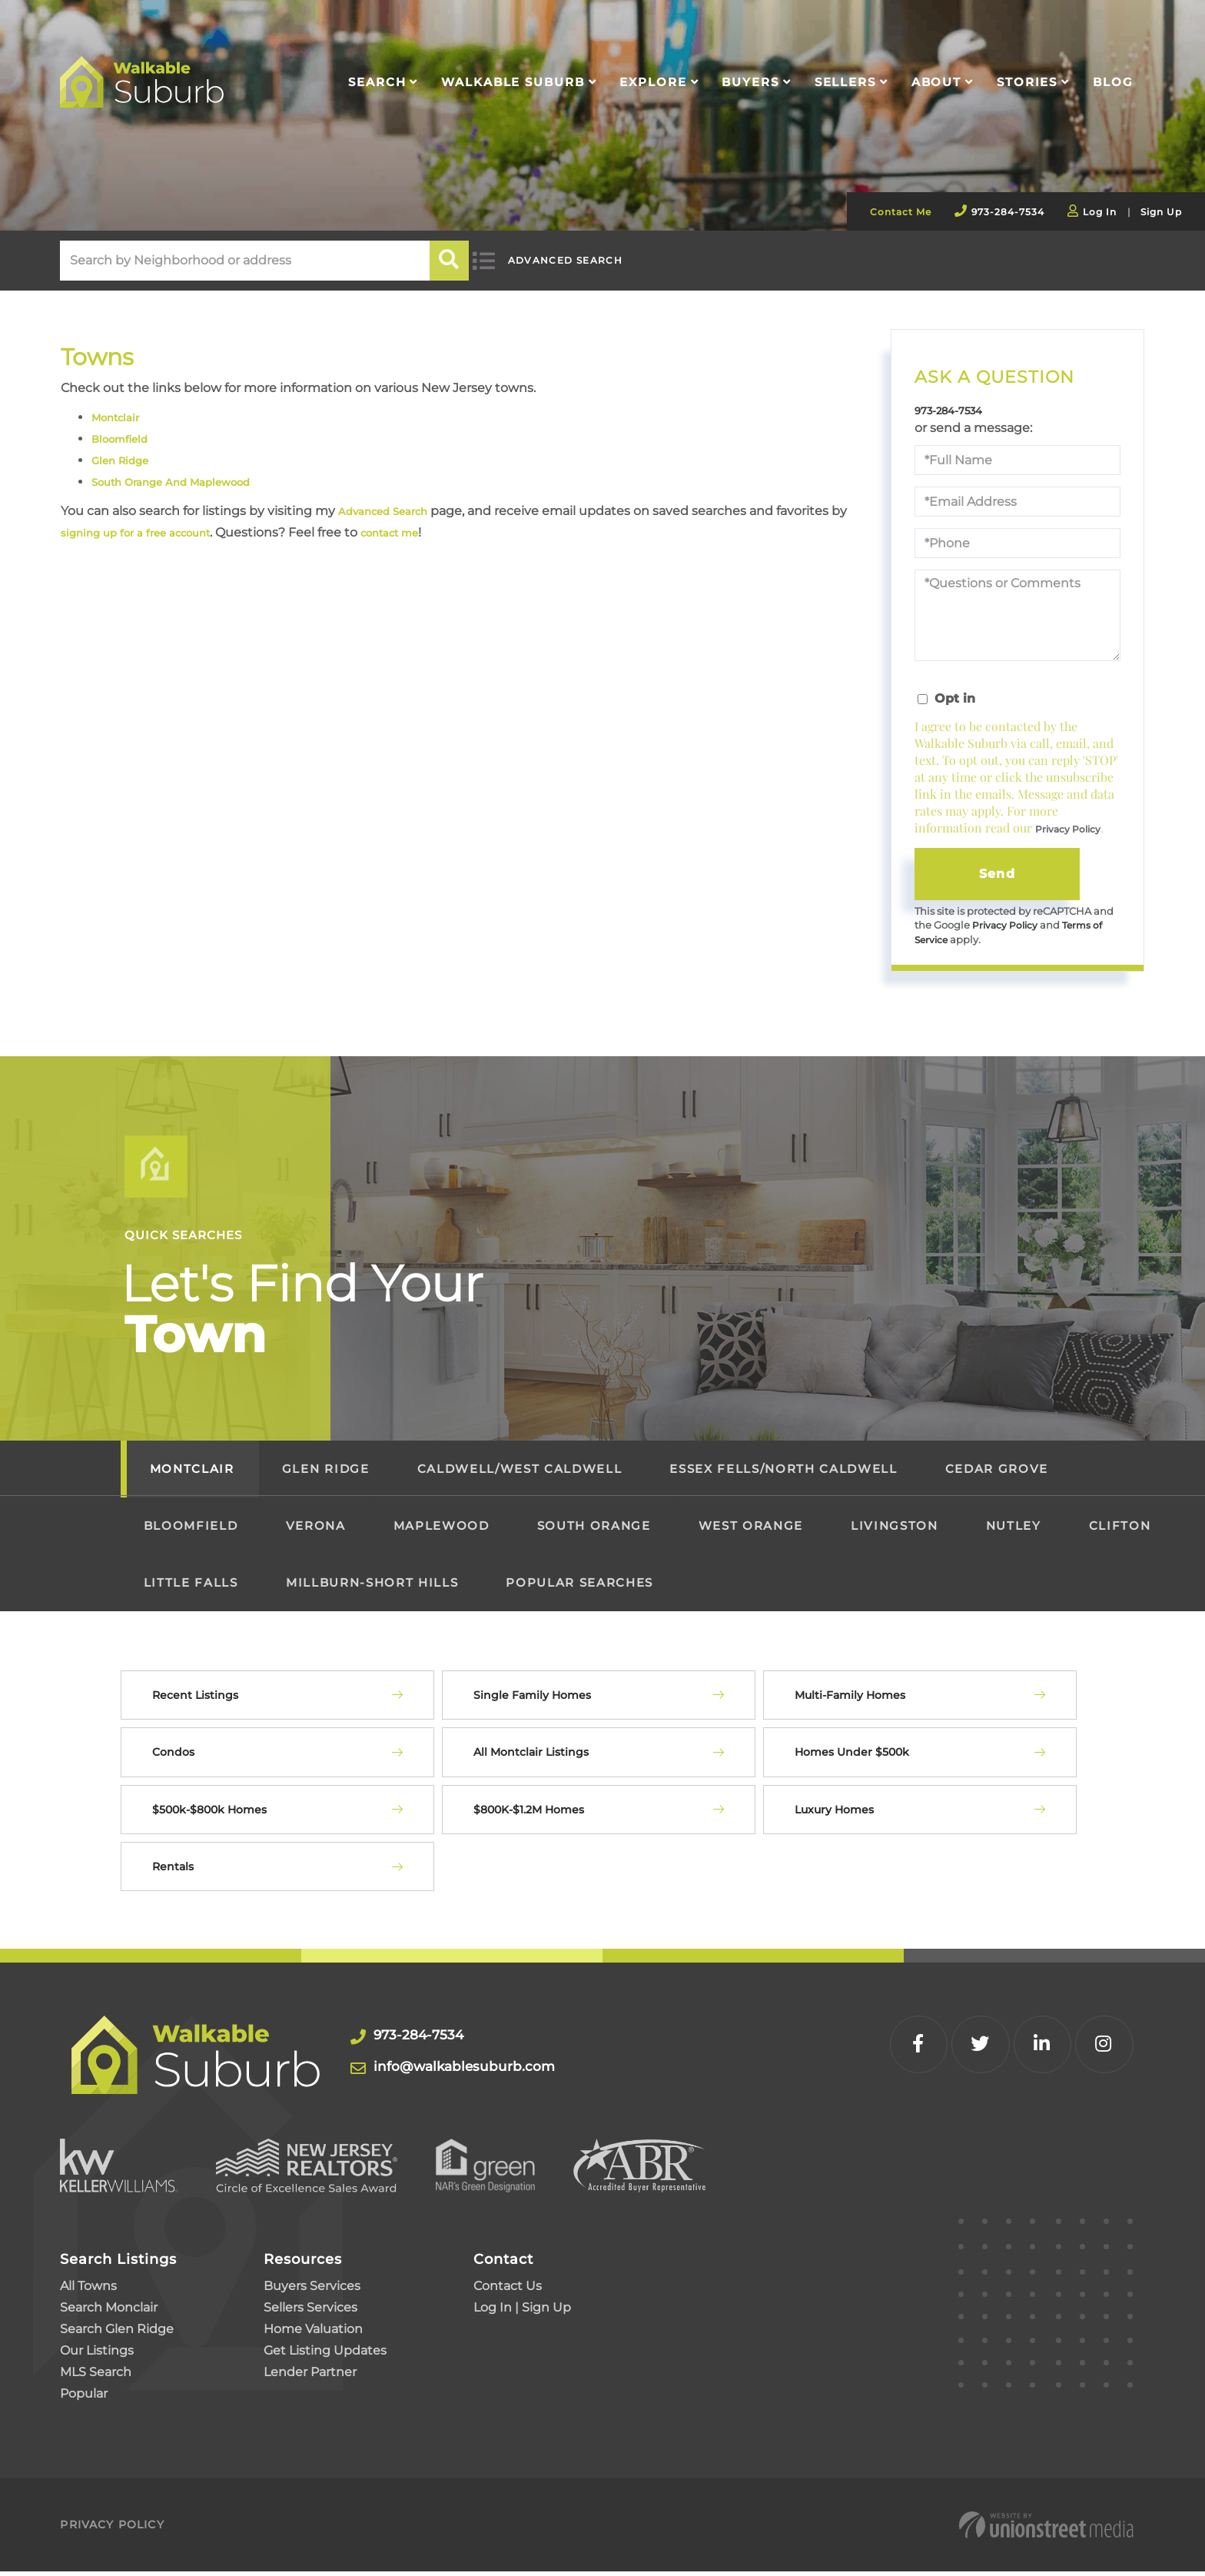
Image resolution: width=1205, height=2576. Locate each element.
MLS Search (95, 2376)
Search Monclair (109, 2312)
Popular (84, 2398)
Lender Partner (310, 2376)
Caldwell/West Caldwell (519, 1473)
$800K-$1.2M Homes (528, 1814)
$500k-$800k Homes (209, 1814)
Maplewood (441, 1530)
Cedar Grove (996, 1473)
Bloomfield (125, 438)
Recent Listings (195, 1700)
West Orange (751, 1530)
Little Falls (191, 1587)
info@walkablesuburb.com (482, 2070)
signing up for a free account (169, 532)
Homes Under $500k (852, 1756)
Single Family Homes (532, 1700)
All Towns (88, 2290)
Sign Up (1161, 212)
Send (997, 875)
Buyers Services (312, 2290)
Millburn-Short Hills (372, 1587)
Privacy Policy (1067, 831)
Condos (173, 1756)
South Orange (594, 1530)
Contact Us (507, 2290)
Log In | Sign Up (522, 2312)
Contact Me (900, 212)
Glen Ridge (125, 460)
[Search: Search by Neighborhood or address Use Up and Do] (245, 261)
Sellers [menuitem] (845, 82)
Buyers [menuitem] (750, 82)
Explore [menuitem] (652, 82)
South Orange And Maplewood (187, 481)
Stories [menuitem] (1027, 82)
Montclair (121, 417)
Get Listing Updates (325, 2355)
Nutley (1013, 1530)
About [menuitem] (936, 82)
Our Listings (97, 2355)
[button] (450, 261)
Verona (316, 1530)
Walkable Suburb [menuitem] (512, 82)
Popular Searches (579, 1587)
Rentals (173, 1871)
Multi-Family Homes (850, 1700)
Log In (1100, 212)
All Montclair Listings (531, 1756)
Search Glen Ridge (117, 2333)
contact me (446, 532)
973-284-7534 (1007, 212)
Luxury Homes (834, 1814)
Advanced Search (578, 261)
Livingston (894, 1530)
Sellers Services (310, 2312)
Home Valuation (313, 2333)
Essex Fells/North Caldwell (783, 1473)
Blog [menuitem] (1113, 82)
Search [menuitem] (377, 82)
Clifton (1120, 1530)
